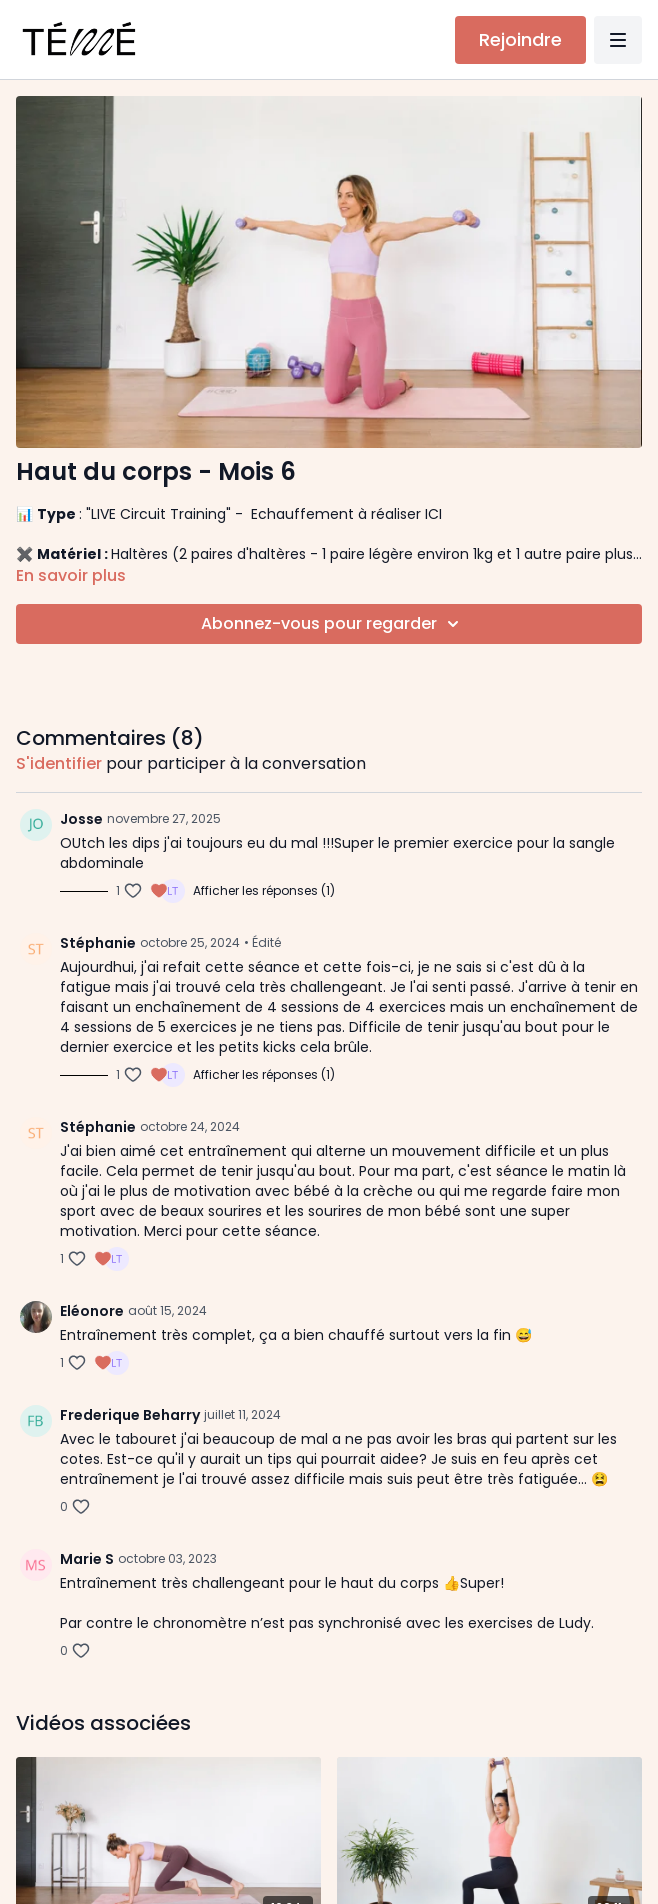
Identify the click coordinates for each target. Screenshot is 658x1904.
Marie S (87, 1559)
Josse (81, 819)
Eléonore (92, 1311)
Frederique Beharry (130, 1415)
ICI (433, 514)
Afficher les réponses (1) (264, 891)
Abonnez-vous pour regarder (333, 624)
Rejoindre (520, 39)
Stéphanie (98, 943)
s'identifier (59, 763)
